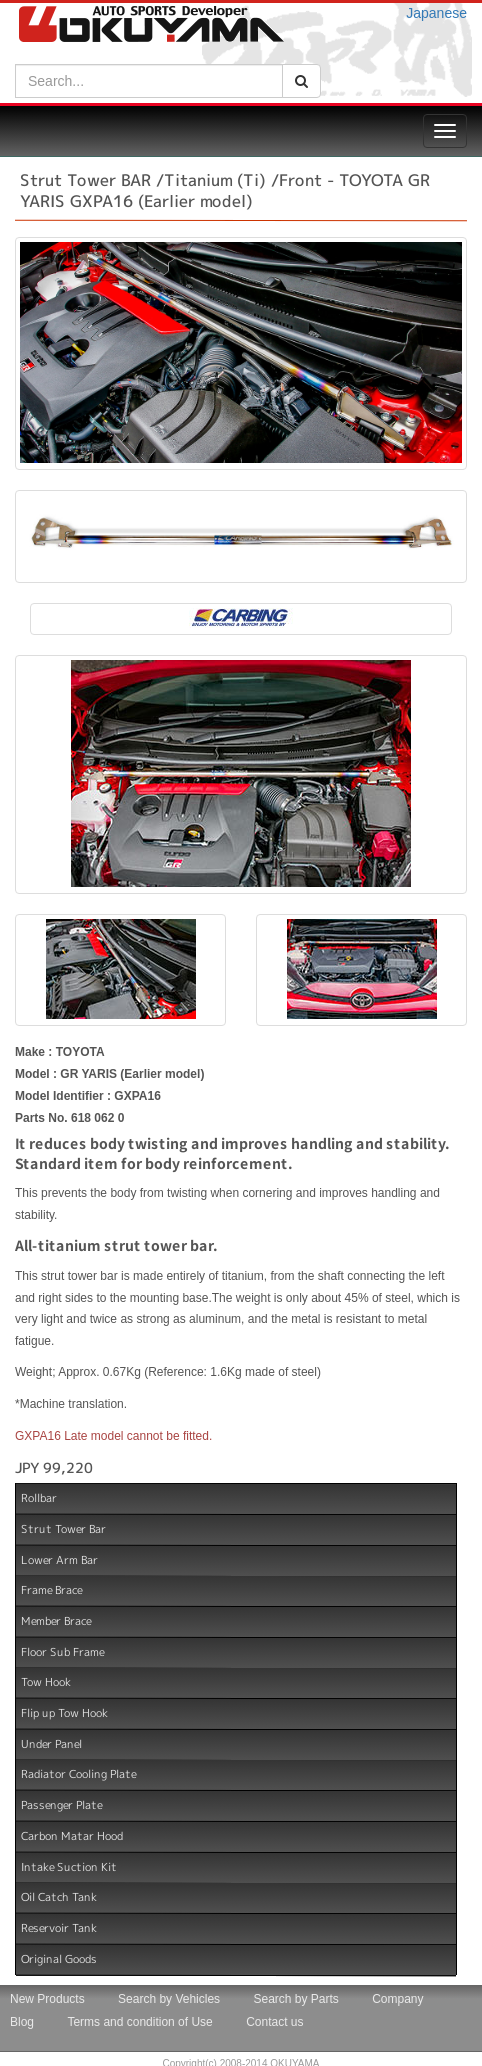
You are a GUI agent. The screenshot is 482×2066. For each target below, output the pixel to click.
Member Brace (56, 1621)
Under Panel (51, 1744)
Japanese (436, 13)
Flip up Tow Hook (64, 1713)
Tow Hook (46, 1682)
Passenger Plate (61, 1805)
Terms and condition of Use (139, 2022)
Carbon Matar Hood (72, 1836)
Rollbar (39, 1498)
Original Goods (59, 1959)
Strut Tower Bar (63, 1529)
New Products (47, 1999)
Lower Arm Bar (59, 1559)
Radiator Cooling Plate (78, 1774)
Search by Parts (295, 1999)
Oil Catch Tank (59, 1897)
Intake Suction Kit (69, 1866)
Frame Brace (51, 1590)
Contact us (274, 2022)
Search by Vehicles (169, 1999)
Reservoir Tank (59, 1928)
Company (397, 1999)
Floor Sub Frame (62, 1651)
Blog (22, 2022)
